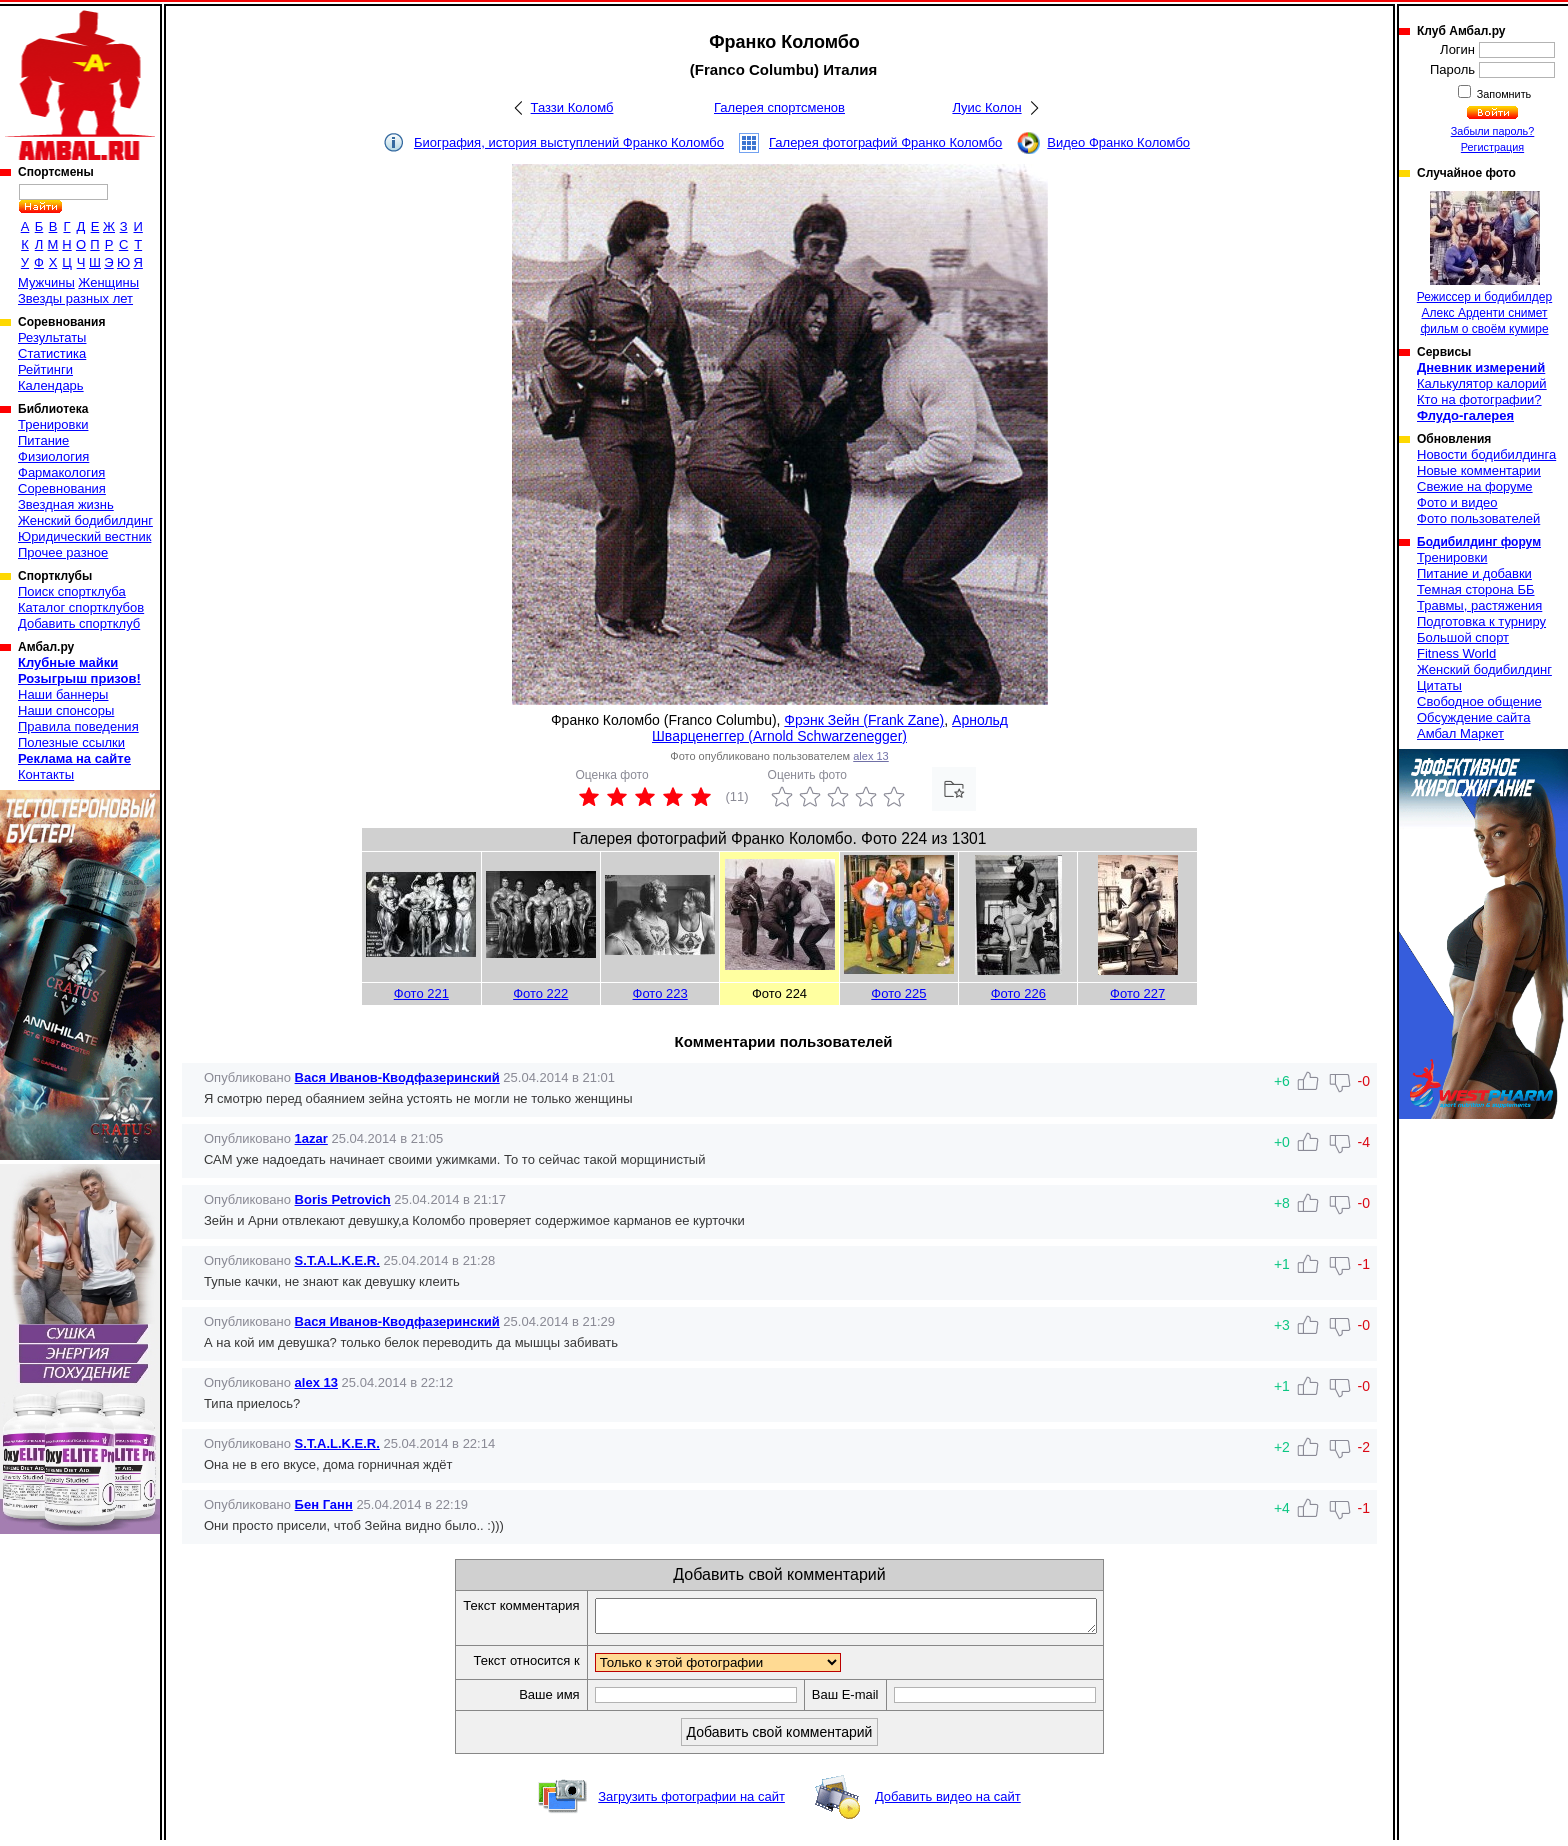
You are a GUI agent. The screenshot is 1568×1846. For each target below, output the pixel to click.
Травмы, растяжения (1479, 605)
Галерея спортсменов (779, 107)
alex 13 (870, 756)
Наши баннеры (63, 694)
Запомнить (1503, 94)
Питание (43, 440)
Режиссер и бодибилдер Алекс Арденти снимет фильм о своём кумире (1484, 263)
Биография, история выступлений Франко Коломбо (569, 142)
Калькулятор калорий (1482, 383)
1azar (311, 1138)
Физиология (53, 456)
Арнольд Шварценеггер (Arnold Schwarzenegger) (830, 728)
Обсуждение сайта (1473, 717)
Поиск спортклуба (72, 591)
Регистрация (1492, 147)
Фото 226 (1018, 993)
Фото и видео (1457, 502)
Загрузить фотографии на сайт (691, 1802)
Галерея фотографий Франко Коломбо (885, 142)
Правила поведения (78, 726)
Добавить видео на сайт (948, 1802)
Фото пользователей (1478, 518)
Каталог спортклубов (81, 607)
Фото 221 (421, 993)
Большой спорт (1463, 637)
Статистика (52, 353)
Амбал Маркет (1460, 733)
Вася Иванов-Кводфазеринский (397, 1077)
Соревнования (62, 488)
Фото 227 (1137, 993)
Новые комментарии (1479, 470)
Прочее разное (63, 552)
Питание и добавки (1474, 573)
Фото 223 (660, 993)
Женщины (108, 282)
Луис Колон (986, 107)
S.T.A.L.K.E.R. (337, 1260)
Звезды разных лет (75, 298)
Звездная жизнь (66, 504)
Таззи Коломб (572, 107)
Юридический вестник (84, 536)
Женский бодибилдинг (85, 520)
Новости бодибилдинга (1486, 454)
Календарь (51, 385)
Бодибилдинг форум (1479, 542)
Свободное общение (1479, 701)
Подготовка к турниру (1481, 621)
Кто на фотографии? (1479, 399)
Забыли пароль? (1493, 131)
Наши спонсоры (66, 710)
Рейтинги (45, 369)
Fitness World (1456, 653)
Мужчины (46, 282)
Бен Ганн (324, 1504)
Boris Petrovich (343, 1199)
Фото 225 (898, 993)
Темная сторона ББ (1476, 589)
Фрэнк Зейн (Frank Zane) (864, 720)
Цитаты (1439, 685)
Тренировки (53, 424)
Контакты (46, 774)
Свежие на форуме (1475, 486)
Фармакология (61, 472)
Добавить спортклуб (79, 623)
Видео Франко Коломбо (1118, 142)
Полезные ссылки (71, 742)
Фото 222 (540, 993)
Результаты (52, 337)
